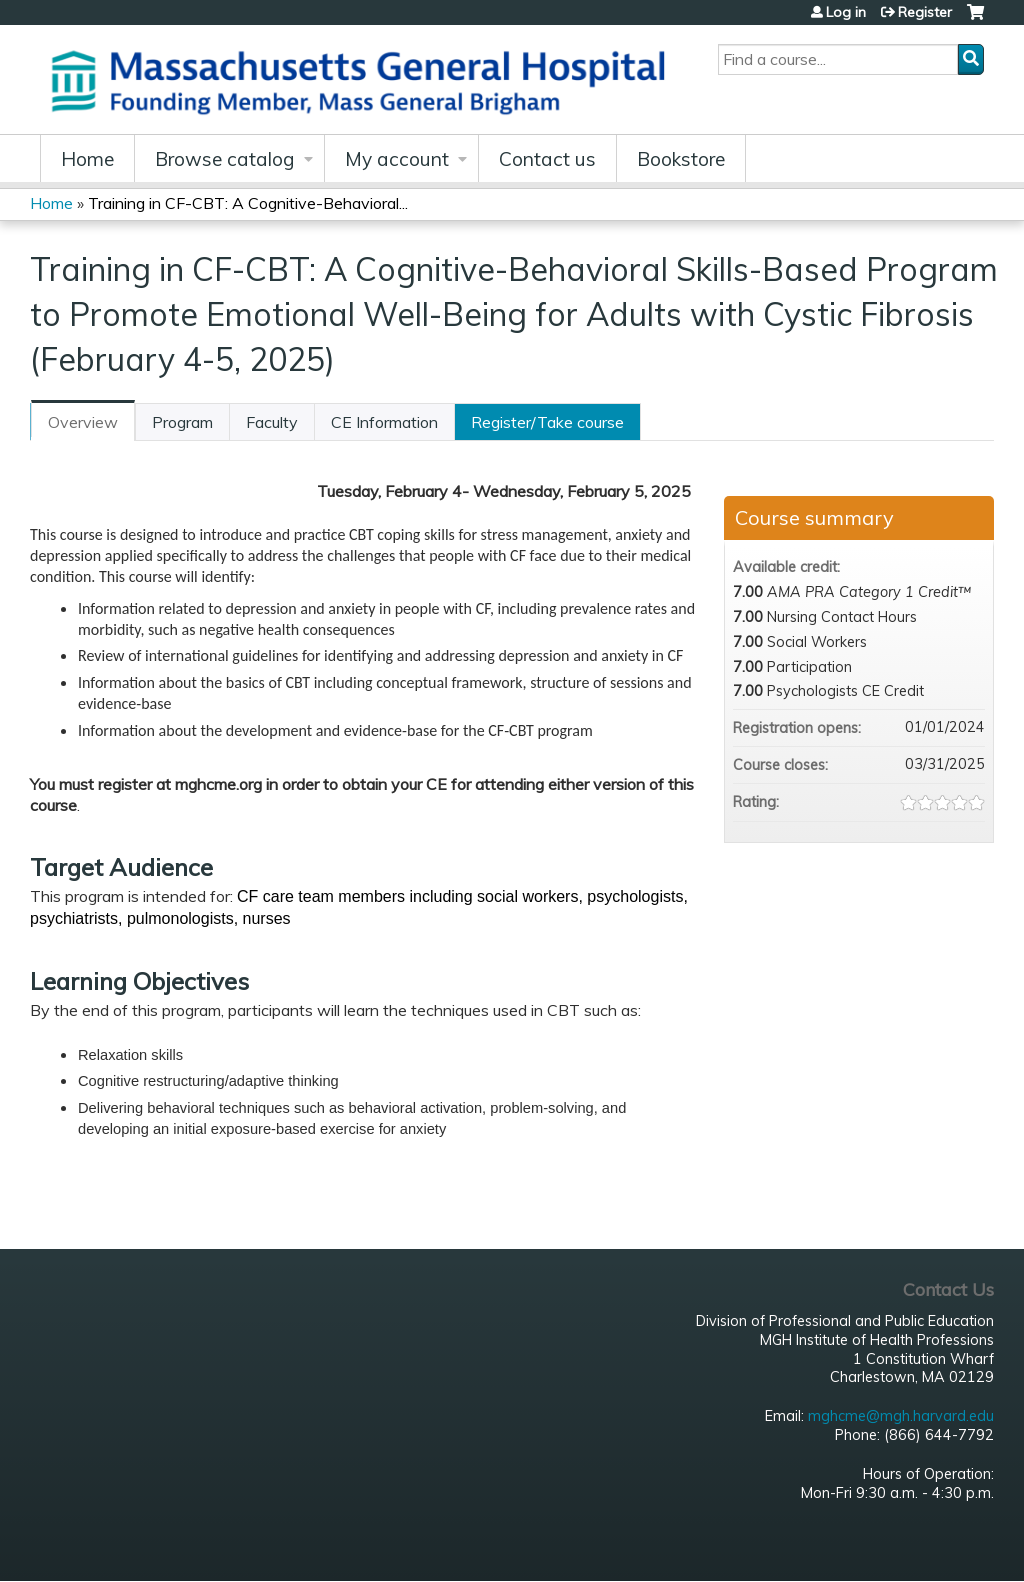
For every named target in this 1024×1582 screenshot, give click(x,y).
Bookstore (681, 159)
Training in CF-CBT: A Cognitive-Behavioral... (248, 203)
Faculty (272, 422)
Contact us (547, 159)
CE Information (384, 422)
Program (182, 422)
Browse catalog (225, 159)
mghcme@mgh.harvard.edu (901, 1416)
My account (397, 159)
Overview (83, 422)
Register (925, 12)
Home (87, 159)
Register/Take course (547, 422)
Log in (846, 12)
